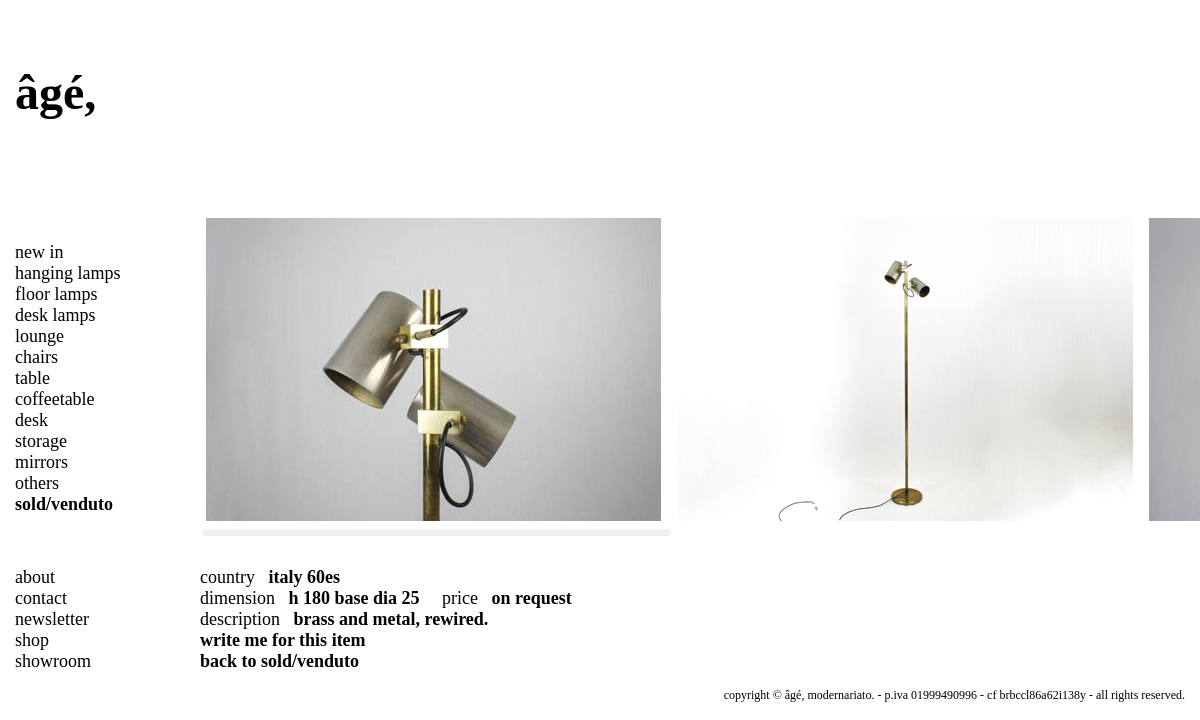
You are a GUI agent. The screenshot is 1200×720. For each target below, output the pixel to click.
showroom (53, 661)
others (37, 483)
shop (32, 640)
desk (31, 420)
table (32, 378)
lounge (39, 336)
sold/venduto (64, 504)
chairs (36, 357)
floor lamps (56, 294)
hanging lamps (68, 273)
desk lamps (55, 315)
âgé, (55, 92)
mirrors (41, 462)
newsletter (52, 619)
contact (41, 598)
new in (39, 252)
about (35, 577)
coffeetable (55, 399)
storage (41, 441)
